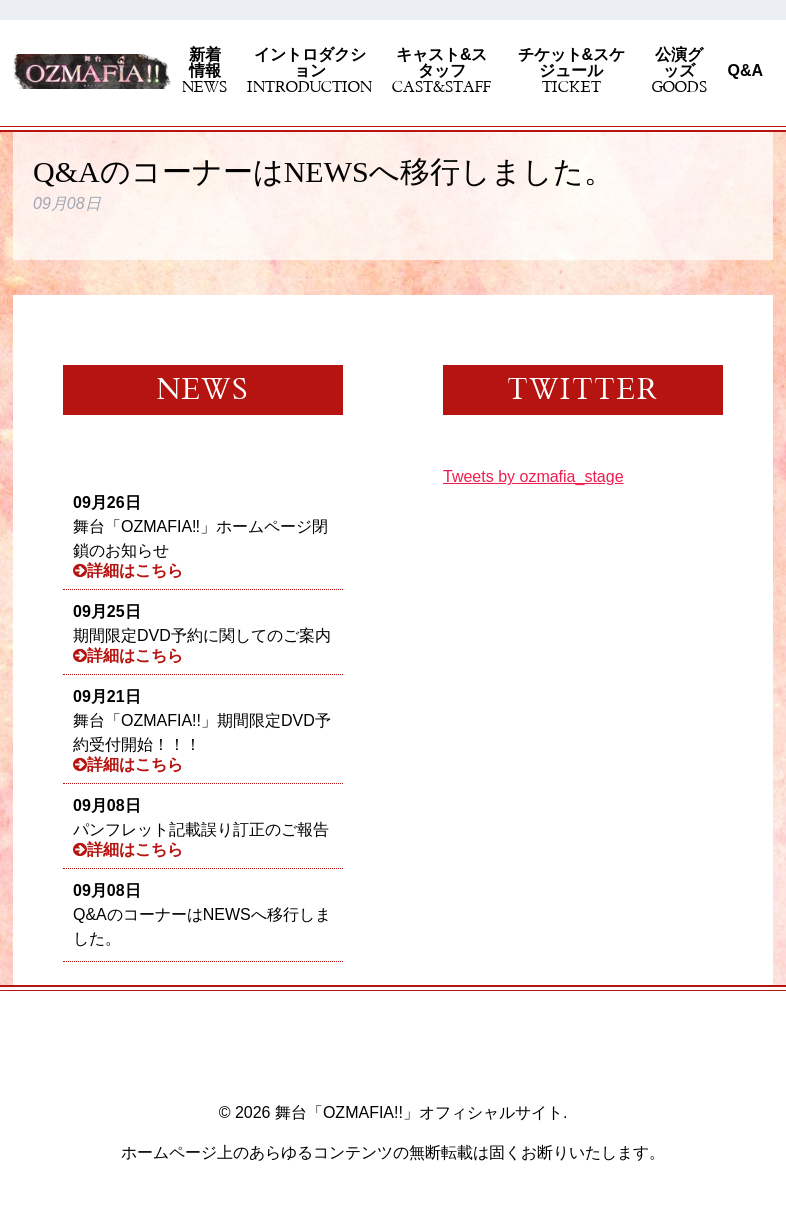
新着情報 (204, 70)
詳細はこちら (128, 570)
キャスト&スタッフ (441, 70)
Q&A (745, 70)
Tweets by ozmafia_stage (533, 476)
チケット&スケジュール (571, 70)
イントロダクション (309, 70)
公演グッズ (679, 70)
